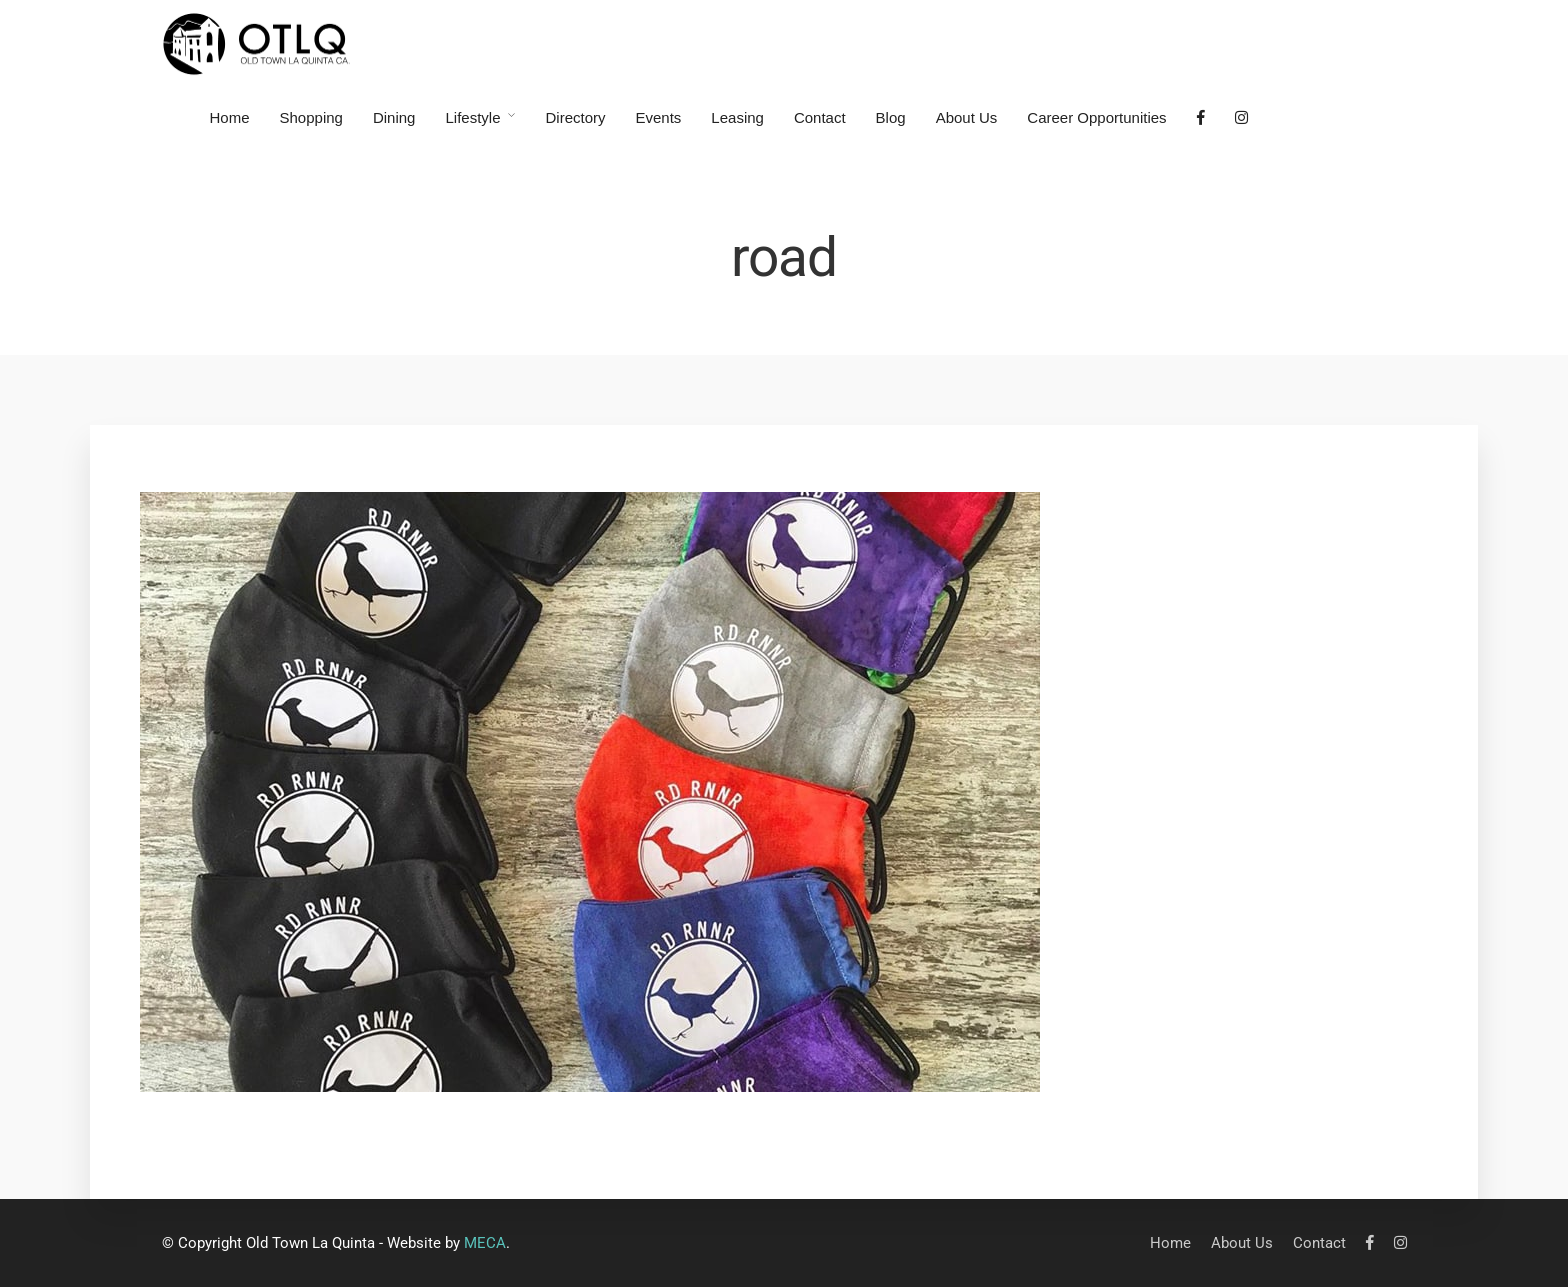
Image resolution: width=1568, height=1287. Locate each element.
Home (230, 117)
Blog (891, 117)
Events (659, 117)
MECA (485, 1243)
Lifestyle (472, 117)
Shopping (311, 117)
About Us (967, 117)
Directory (575, 117)
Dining (394, 117)
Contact (820, 117)
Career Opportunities (1096, 117)
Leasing (737, 117)
